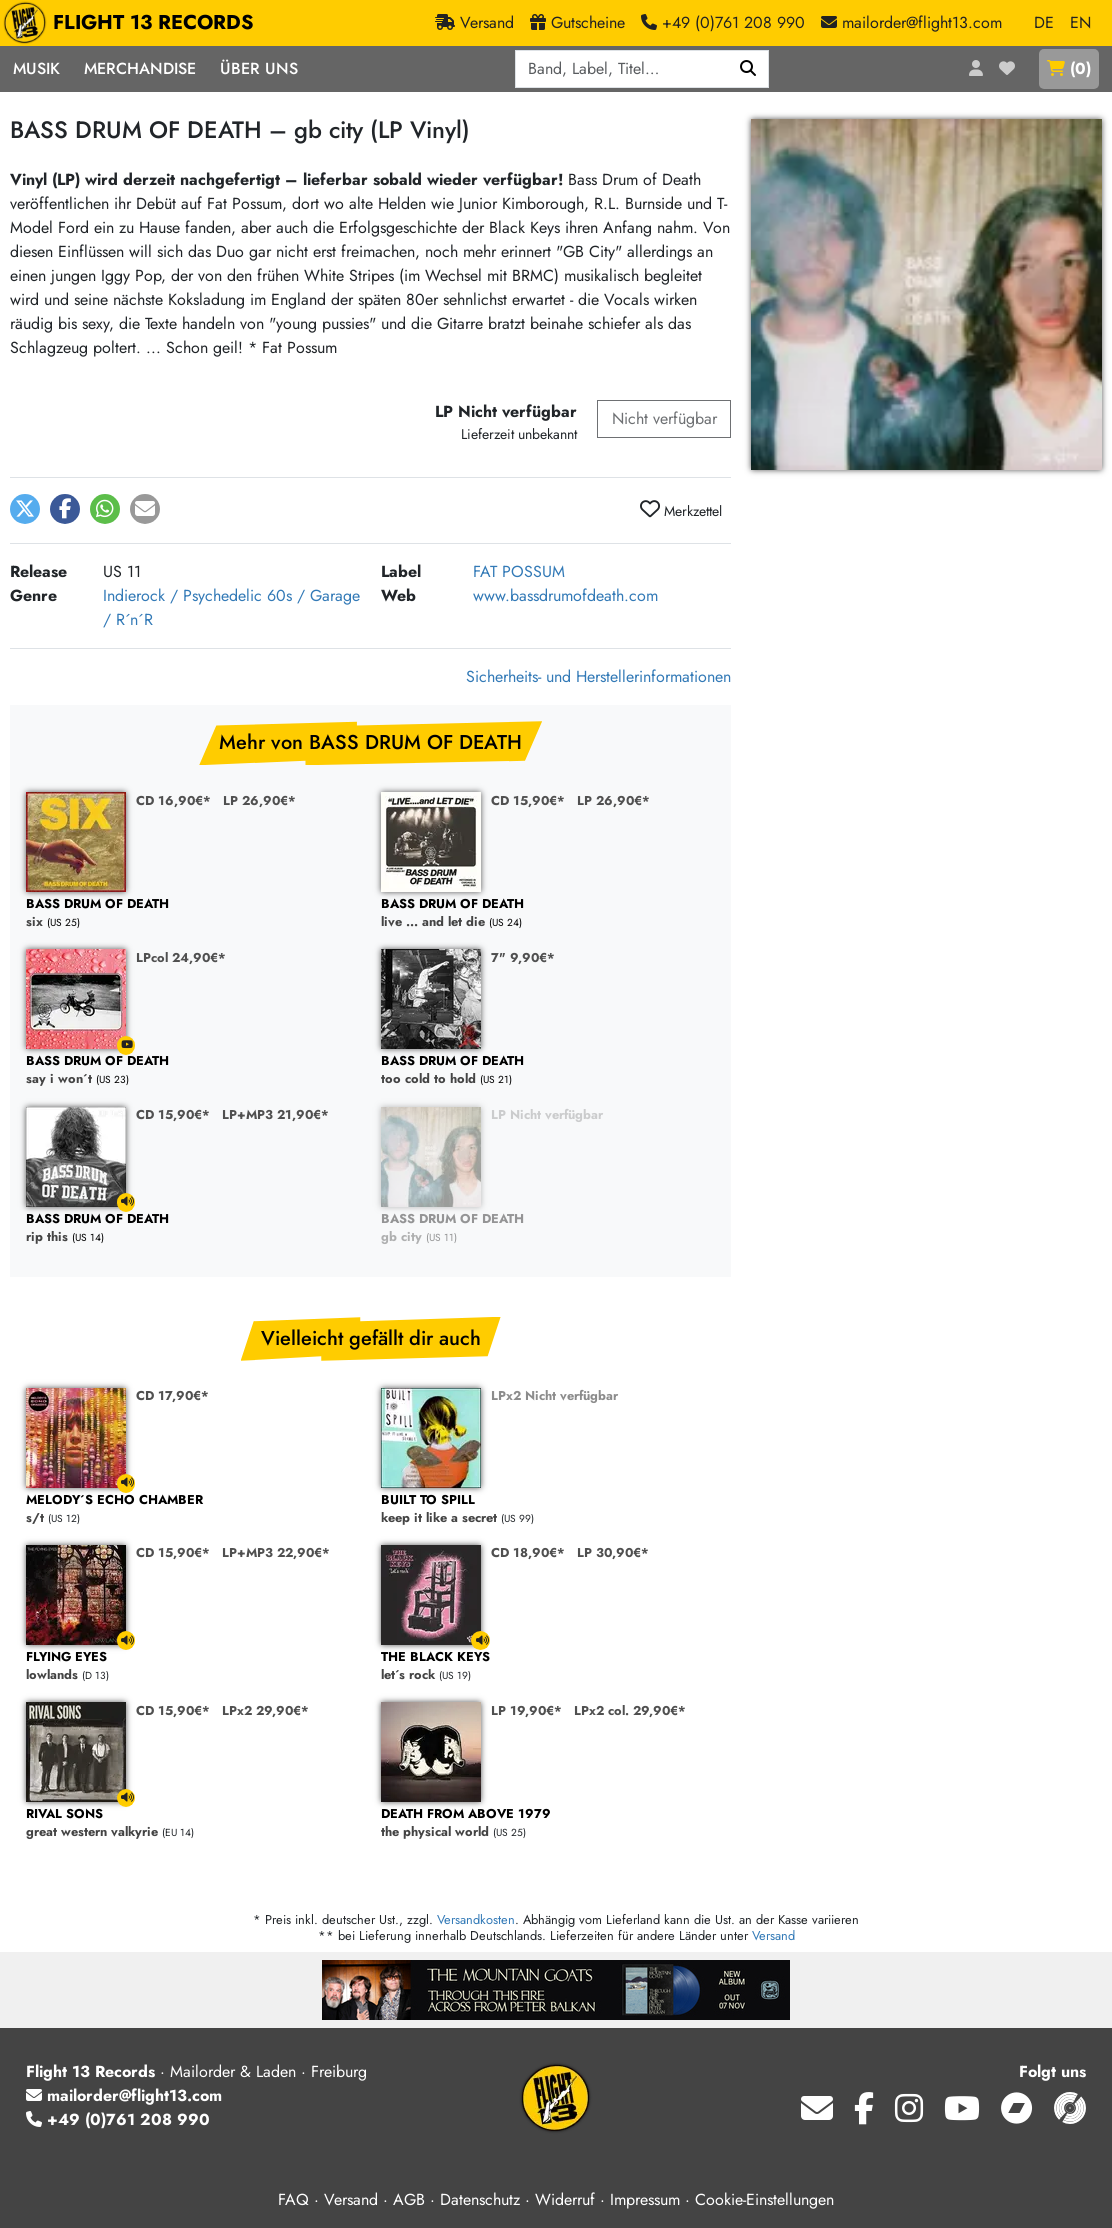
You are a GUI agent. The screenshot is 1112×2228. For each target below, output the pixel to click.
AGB (409, 2199)
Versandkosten (476, 1919)
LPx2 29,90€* (265, 1710)
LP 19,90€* (526, 1710)
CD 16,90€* (173, 800)
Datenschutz (480, 2199)
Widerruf (565, 2199)
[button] (25, 509)
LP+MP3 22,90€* (276, 1552)
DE (1044, 22)
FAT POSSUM (519, 571)
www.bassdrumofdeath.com (565, 595)
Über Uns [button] (259, 68)
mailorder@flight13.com (124, 2095)
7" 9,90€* (523, 957)
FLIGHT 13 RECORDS (133, 23)
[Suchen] (748, 69)
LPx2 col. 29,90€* (630, 1710)
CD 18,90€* (528, 1552)
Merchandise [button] (140, 68)
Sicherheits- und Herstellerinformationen (598, 676)
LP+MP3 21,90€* (275, 1114)
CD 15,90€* (528, 800)
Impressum (645, 2199)
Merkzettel (681, 510)
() (1069, 68)
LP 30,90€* (613, 1552)
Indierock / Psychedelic (182, 595)
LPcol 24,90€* (181, 957)
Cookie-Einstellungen (764, 2199)
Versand (773, 1935)
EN (1080, 22)
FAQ (293, 2199)
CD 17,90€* (172, 1395)
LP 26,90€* (259, 800)
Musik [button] (36, 68)
